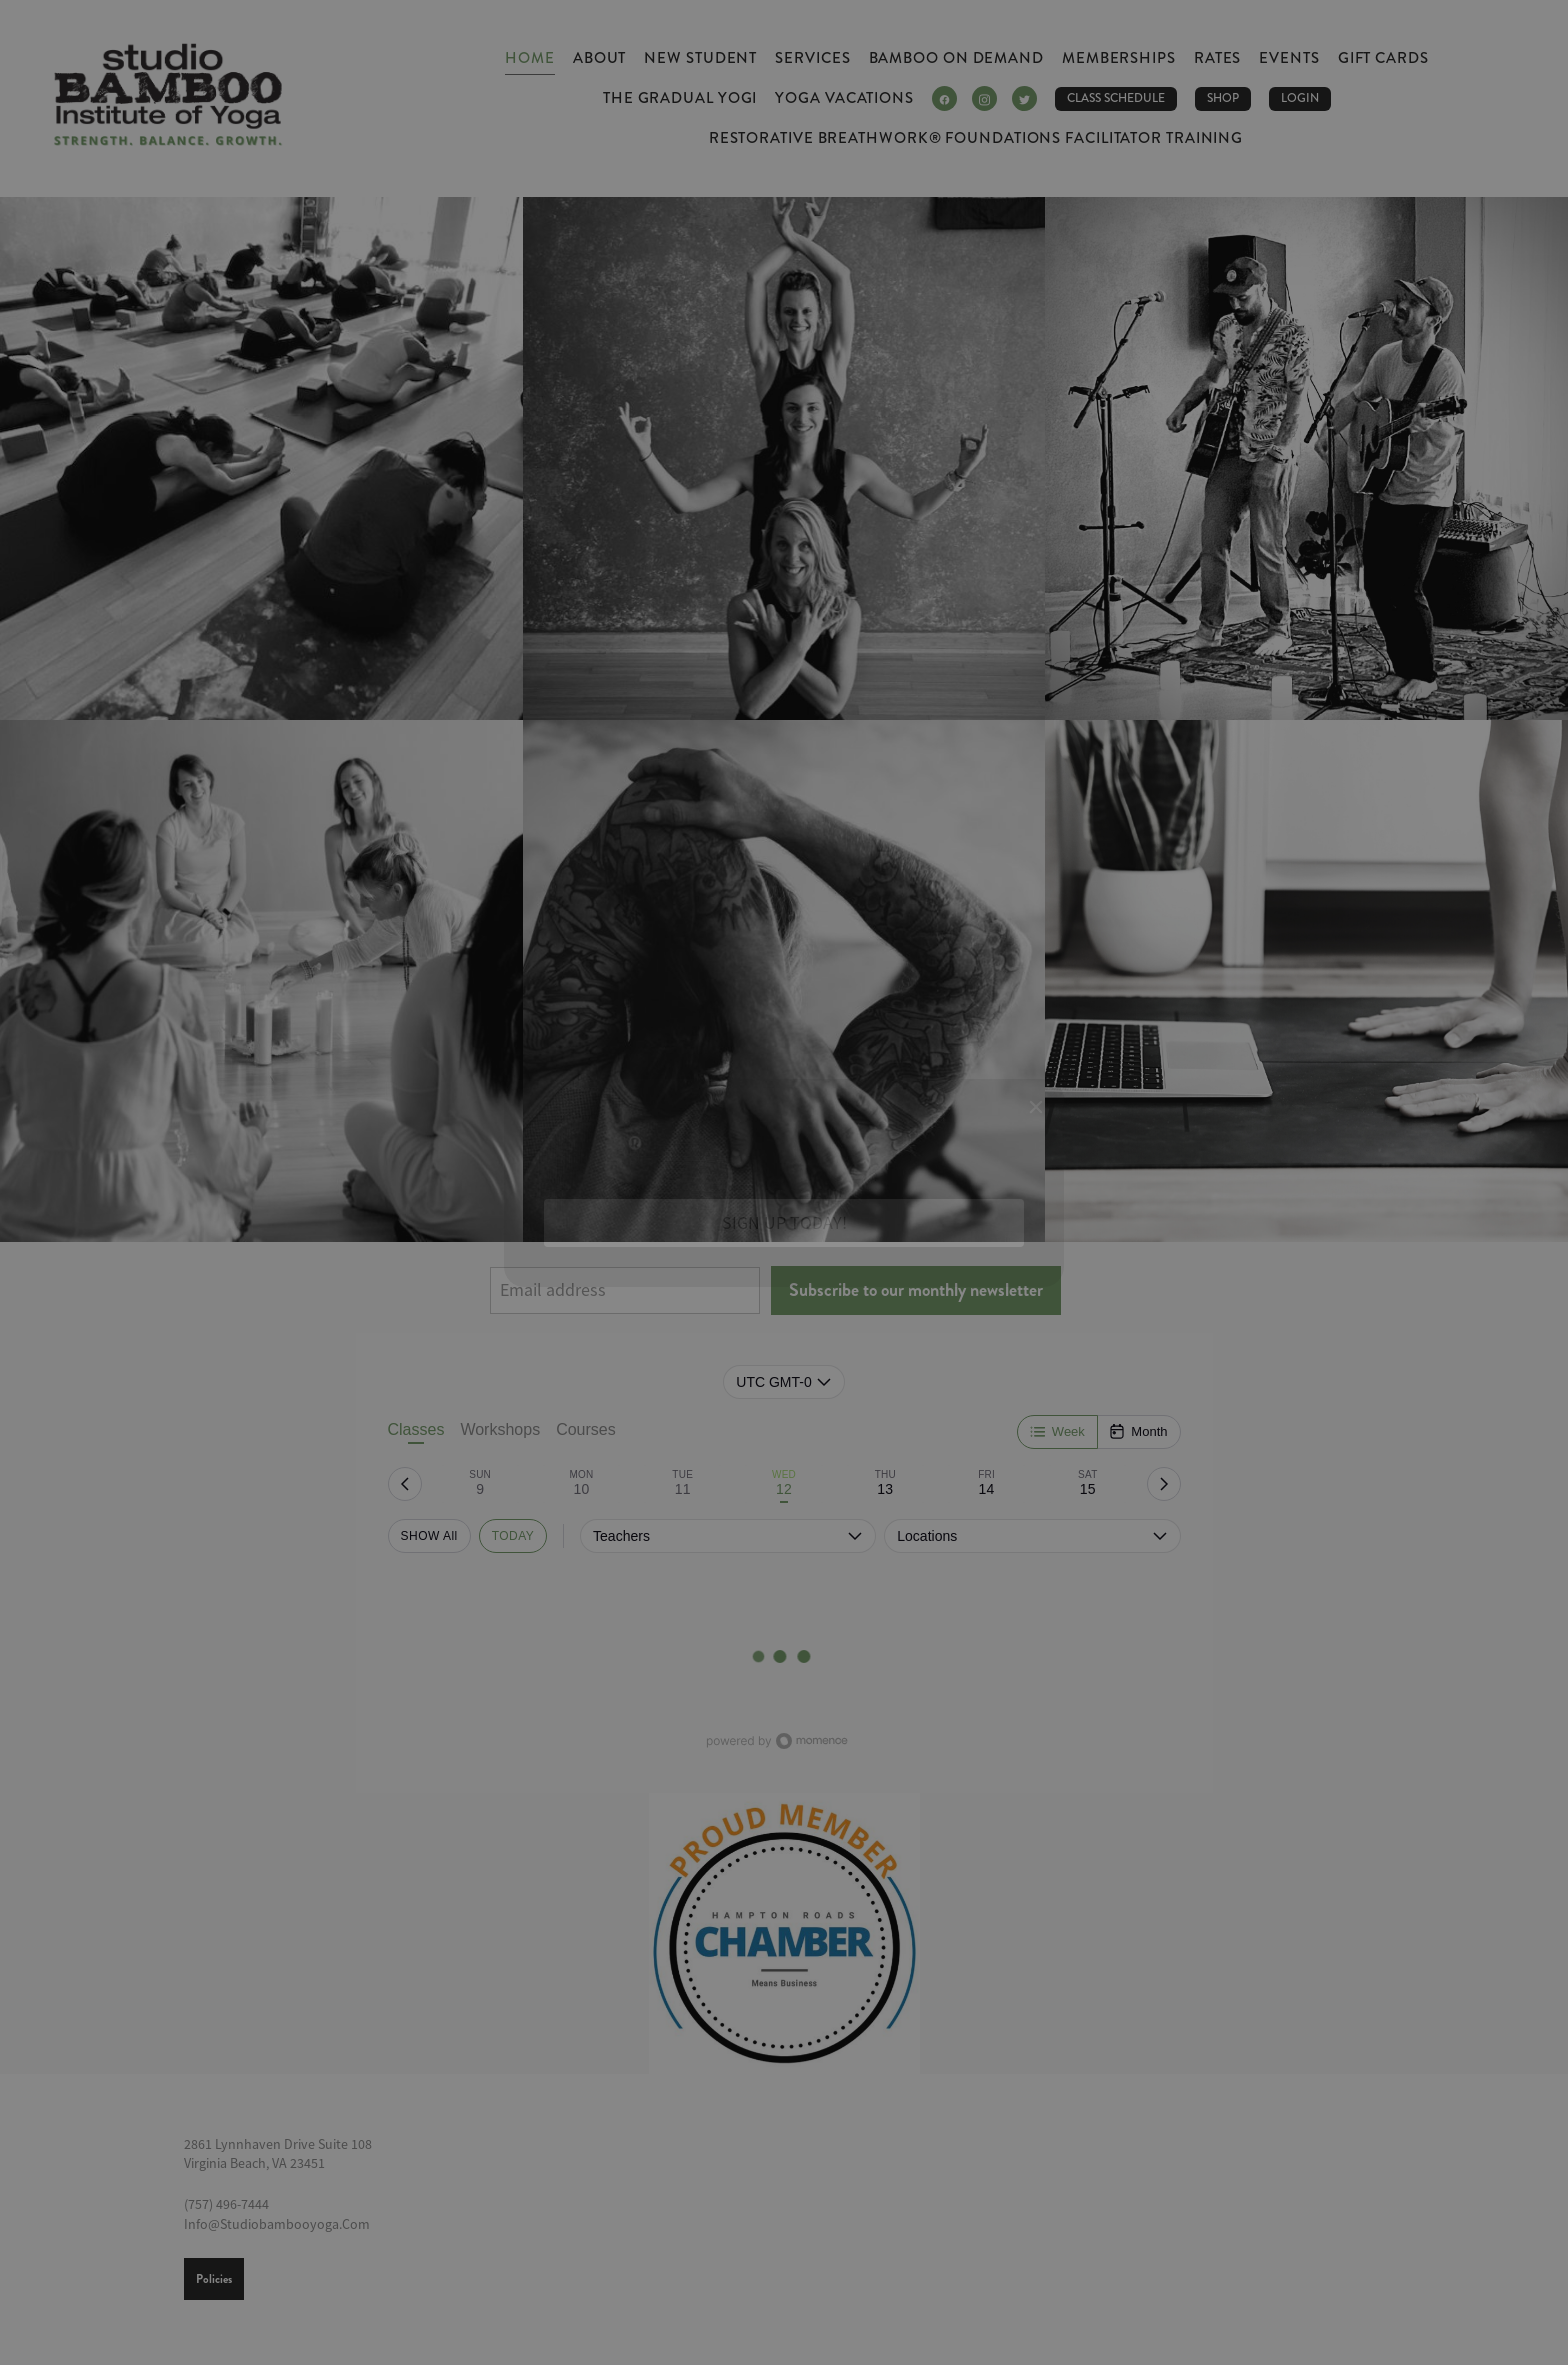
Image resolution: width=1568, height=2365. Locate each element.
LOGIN (1300, 98)
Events (1289, 58)
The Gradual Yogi (680, 98)
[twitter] (1024, 98)
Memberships (1119, 58)
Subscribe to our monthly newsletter (916, 1290)
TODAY (513, 1536)
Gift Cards (1383, 58)
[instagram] (984, 98)
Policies (214, 2279)
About (600, 58)
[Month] (1138, 1432)
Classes (416, 1432)
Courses (586, 1429)
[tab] (480, 1484)
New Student (700, 58)
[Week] (1057, 1432)
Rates (1218, 58)
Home (530, 58)
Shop (1223, 98)
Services (812, 58)
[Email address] (625, 1290)
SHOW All (429, 1536)
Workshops (500, 1429)
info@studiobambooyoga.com (277, 2224)
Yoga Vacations (844, 98)
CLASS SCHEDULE (1116, 98)
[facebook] (944, 98)
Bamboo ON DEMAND (956, 58)
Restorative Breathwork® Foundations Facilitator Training (976, 138)
